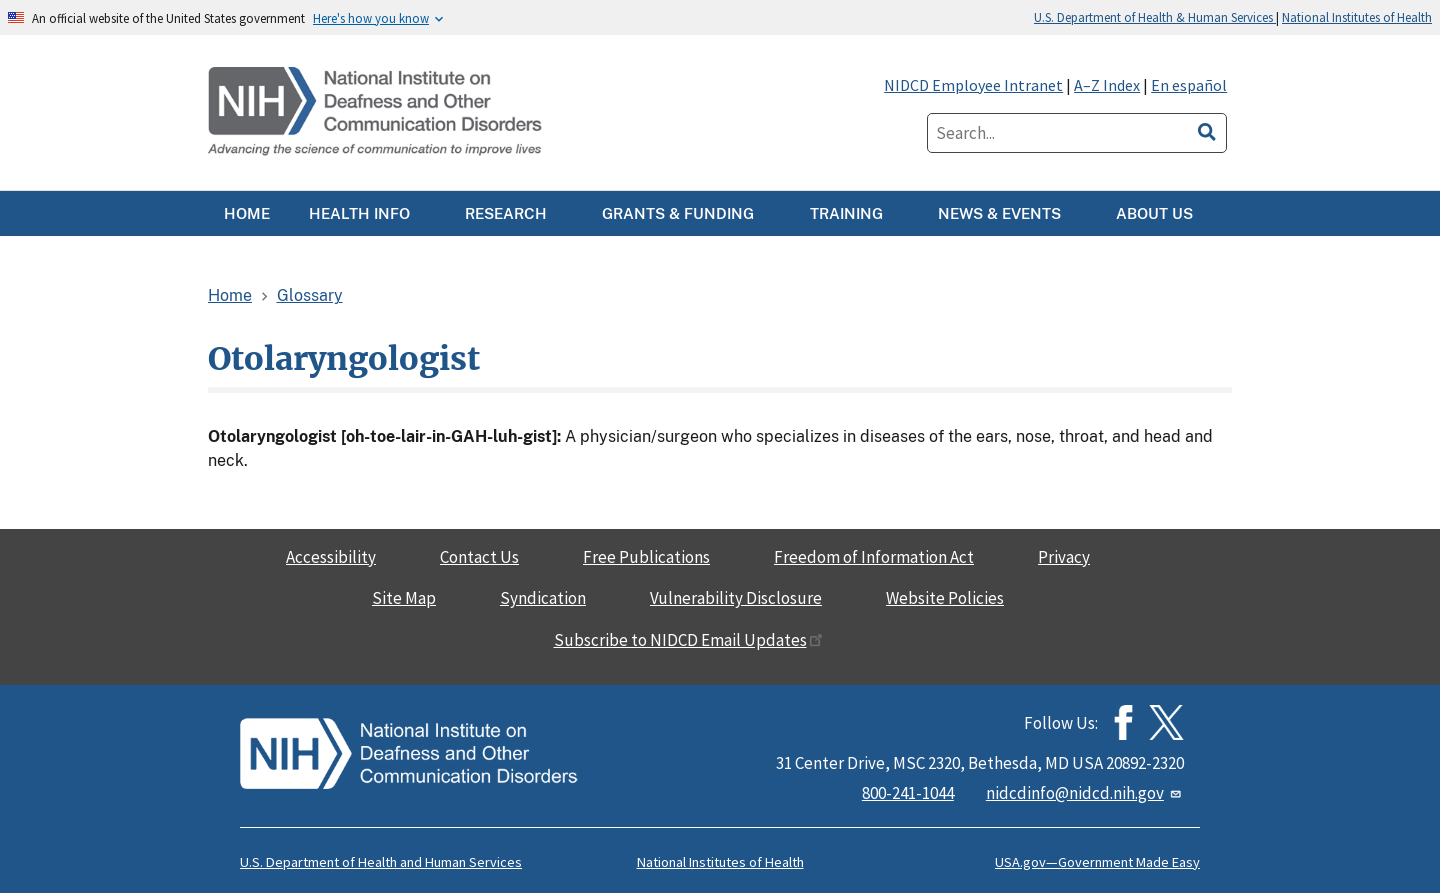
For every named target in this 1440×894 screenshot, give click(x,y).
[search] (1207, 129)
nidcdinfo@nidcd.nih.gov (1085, 793)
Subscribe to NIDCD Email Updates (688, 640)
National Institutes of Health (1357, 17)
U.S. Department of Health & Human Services (1155, 17)
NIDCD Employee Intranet (973, 85)
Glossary (310, 295)
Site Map (404, 598)
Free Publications (646, 557)
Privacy (1064, 557)
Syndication (543, 598)
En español (1189, 85)
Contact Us (479, 557)
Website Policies (945, 598)
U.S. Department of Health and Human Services (381, 862)
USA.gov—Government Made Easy (1097, 862)
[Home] (377, 112)
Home (230, 295)
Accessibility (331, 557)
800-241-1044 (908, 793)
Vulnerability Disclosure (736, 598)
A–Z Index (1107, 85)
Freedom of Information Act (874, 557)
